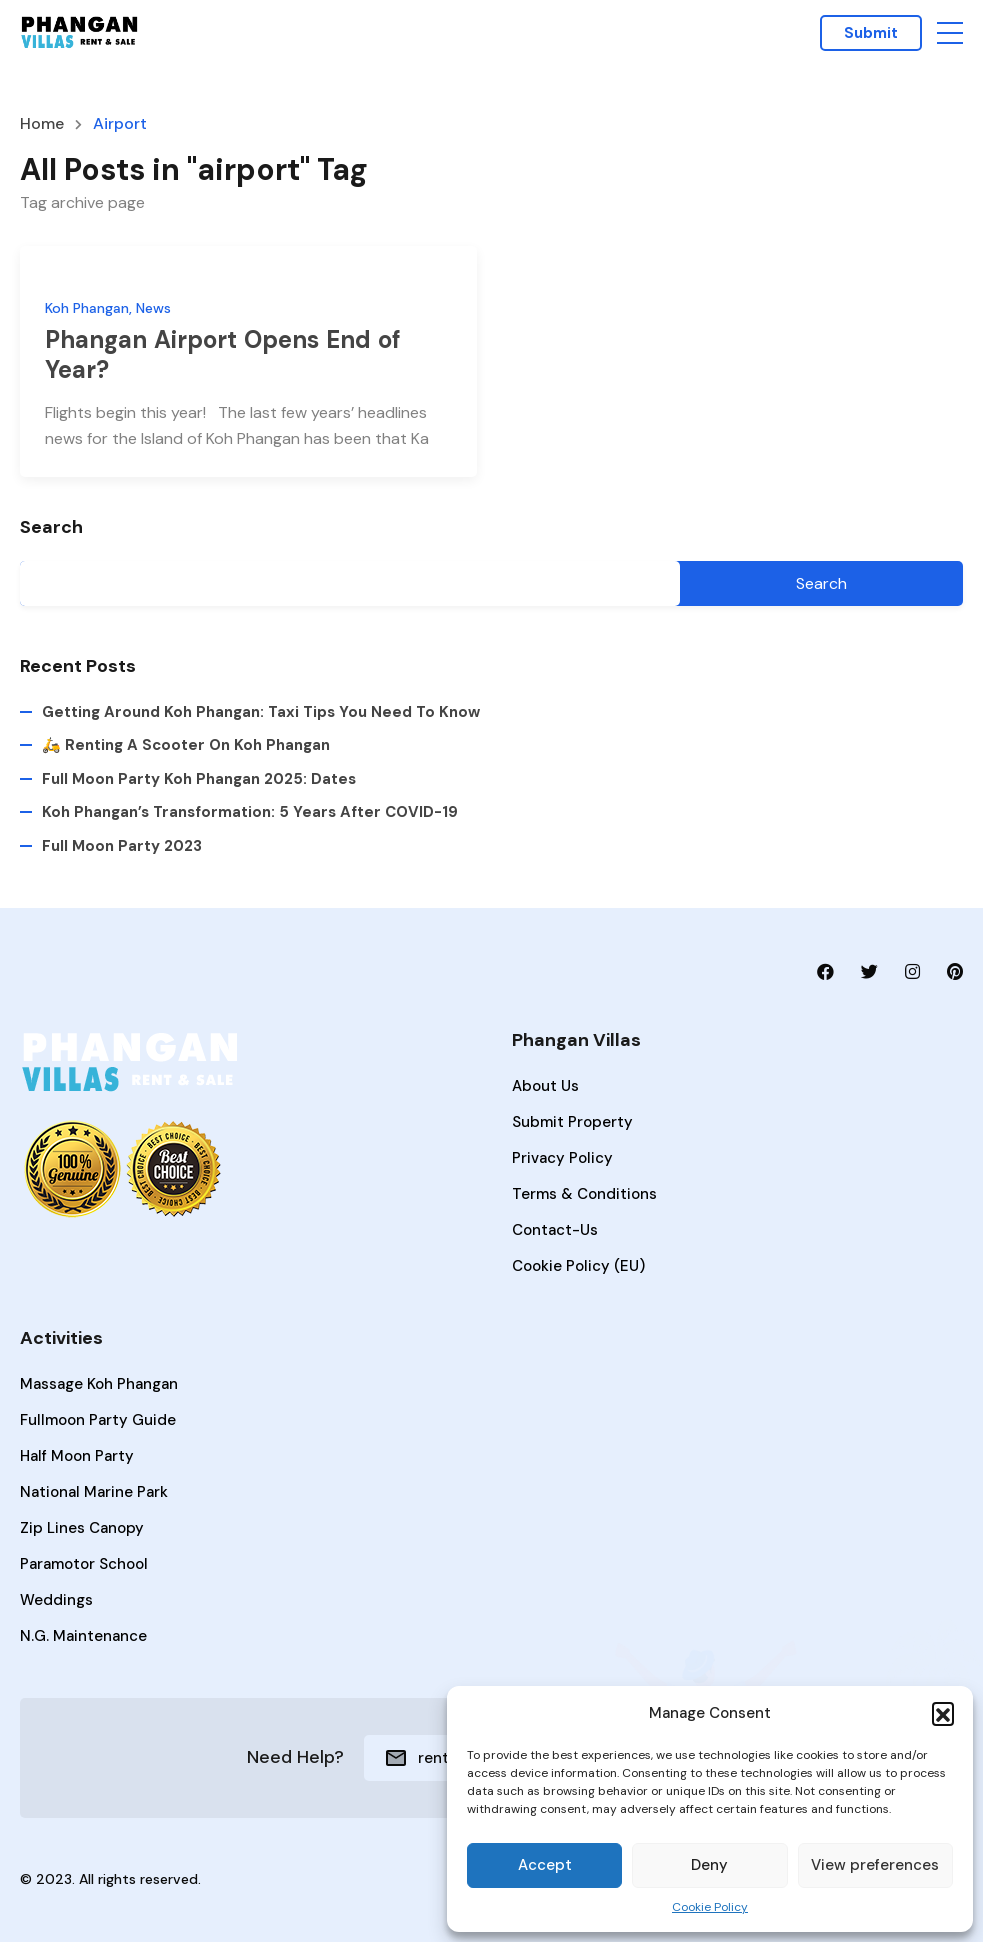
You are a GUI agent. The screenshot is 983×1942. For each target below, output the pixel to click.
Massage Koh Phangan (99, 1384)
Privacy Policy (562, 1158)
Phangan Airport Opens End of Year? (223, 354)
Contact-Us (555, 1230)
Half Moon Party (77, 1456)
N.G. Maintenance (83, 1636)
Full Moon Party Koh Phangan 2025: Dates (199, 779)
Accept (545, 1865)
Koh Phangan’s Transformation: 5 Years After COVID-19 (250, 812)
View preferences (875, 1865)
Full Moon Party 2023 (122, 846)
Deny (709, 1865)
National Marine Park (94, 1492)
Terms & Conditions (584, 1194)
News (153, 308)
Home (42, 124)
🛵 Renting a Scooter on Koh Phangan (186, 746)
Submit (871, 33)
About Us (545, 1086)
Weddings (56, 1600)
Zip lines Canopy (82, 1528)
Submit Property (572, 1122)
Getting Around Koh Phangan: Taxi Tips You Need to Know (261, 712)
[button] (943, 1713)
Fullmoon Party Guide (98, 1420)
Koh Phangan (87, 308)
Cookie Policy (710, 1907)
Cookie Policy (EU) (578, 1266)
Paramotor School (84, 1564)
